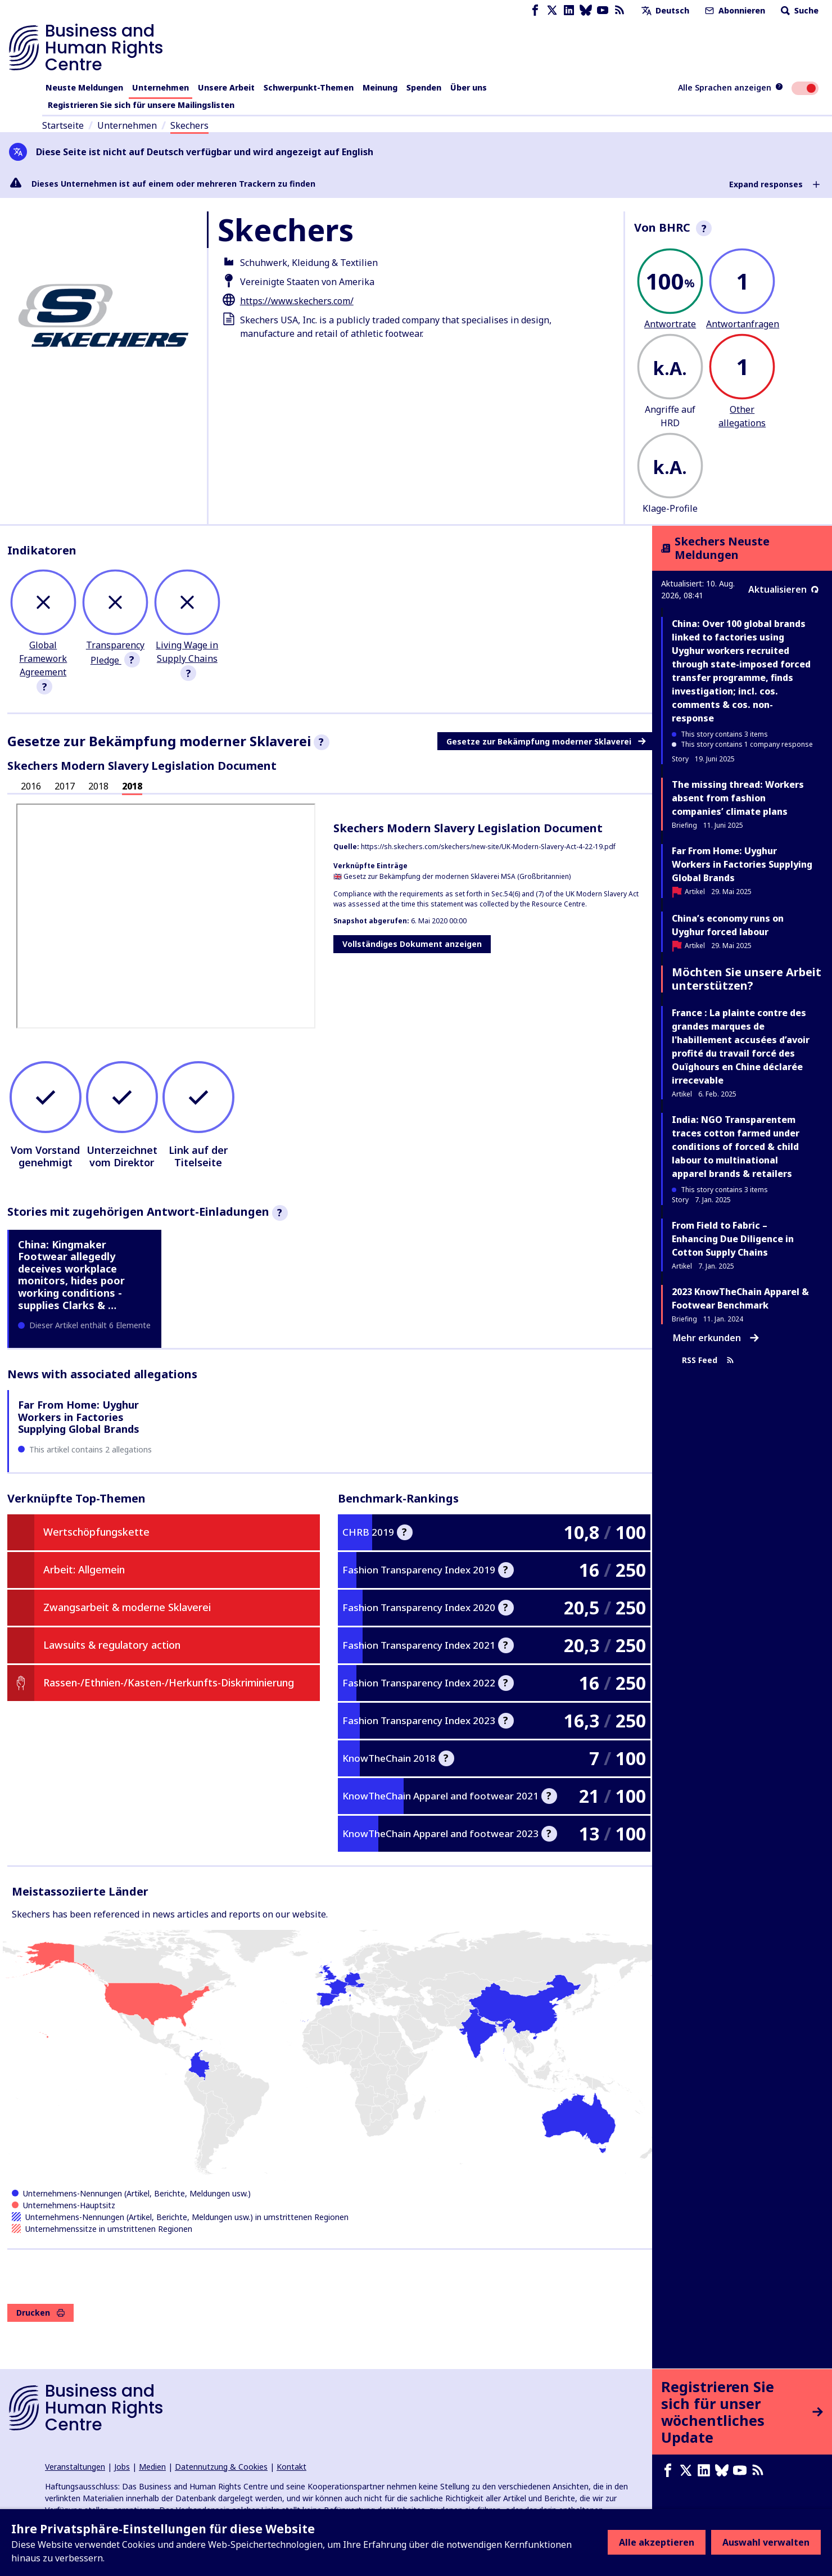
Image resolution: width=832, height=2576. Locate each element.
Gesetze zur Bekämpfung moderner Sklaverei (546, 741)
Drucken (40, 2312)
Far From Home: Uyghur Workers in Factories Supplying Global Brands (78, 1417)
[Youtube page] (602, 10)
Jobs (122, 2466)
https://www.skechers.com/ (297, 301)
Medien (152, 2466)
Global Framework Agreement (43, 658)
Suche (799, 10)
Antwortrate (670, 324)
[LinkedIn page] (569, 10)
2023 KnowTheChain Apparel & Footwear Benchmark (740, 1298)
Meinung (380, 87)
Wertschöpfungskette (96, 1532)
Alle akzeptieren (656, 2542)
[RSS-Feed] (619, 10)
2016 (31, 786)
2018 (98, 786)
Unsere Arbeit (226, 87)
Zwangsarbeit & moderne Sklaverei (127, 1607)
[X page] (552, 10)
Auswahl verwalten (766, 2542)
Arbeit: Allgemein (84, 1569)
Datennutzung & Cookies (221, 2466)
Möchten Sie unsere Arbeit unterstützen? (746, 978)
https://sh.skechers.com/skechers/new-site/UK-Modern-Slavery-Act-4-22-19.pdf (488, 846)
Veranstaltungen (75, 2466)
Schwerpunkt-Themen (309, 87)
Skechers (189, 125)
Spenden (423, 87)
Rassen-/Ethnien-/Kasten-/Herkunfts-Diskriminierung (168, 1682)
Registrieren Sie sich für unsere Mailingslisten (141, 105)
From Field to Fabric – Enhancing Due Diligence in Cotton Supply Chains (733, 1238)
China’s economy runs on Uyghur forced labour (728, 925)
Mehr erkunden (716, 1338)
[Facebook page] (535, 10)
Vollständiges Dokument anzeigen (412, 944)
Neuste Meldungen (84, 87)
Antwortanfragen (742, 324)
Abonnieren (734, 10)
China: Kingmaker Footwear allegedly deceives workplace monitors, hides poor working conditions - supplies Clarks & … (71, 1275)
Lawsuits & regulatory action (111, 1645)
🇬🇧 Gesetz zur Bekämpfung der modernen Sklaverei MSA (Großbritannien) (452, 876)
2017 (65, 786)
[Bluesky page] (586, 10)
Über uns (468, 87)
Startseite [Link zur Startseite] (63, 125)
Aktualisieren (783, 589)
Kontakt (291, 2466)
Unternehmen (160, 87)
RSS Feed (708, 1360)
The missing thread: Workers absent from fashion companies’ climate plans (738, 798)
